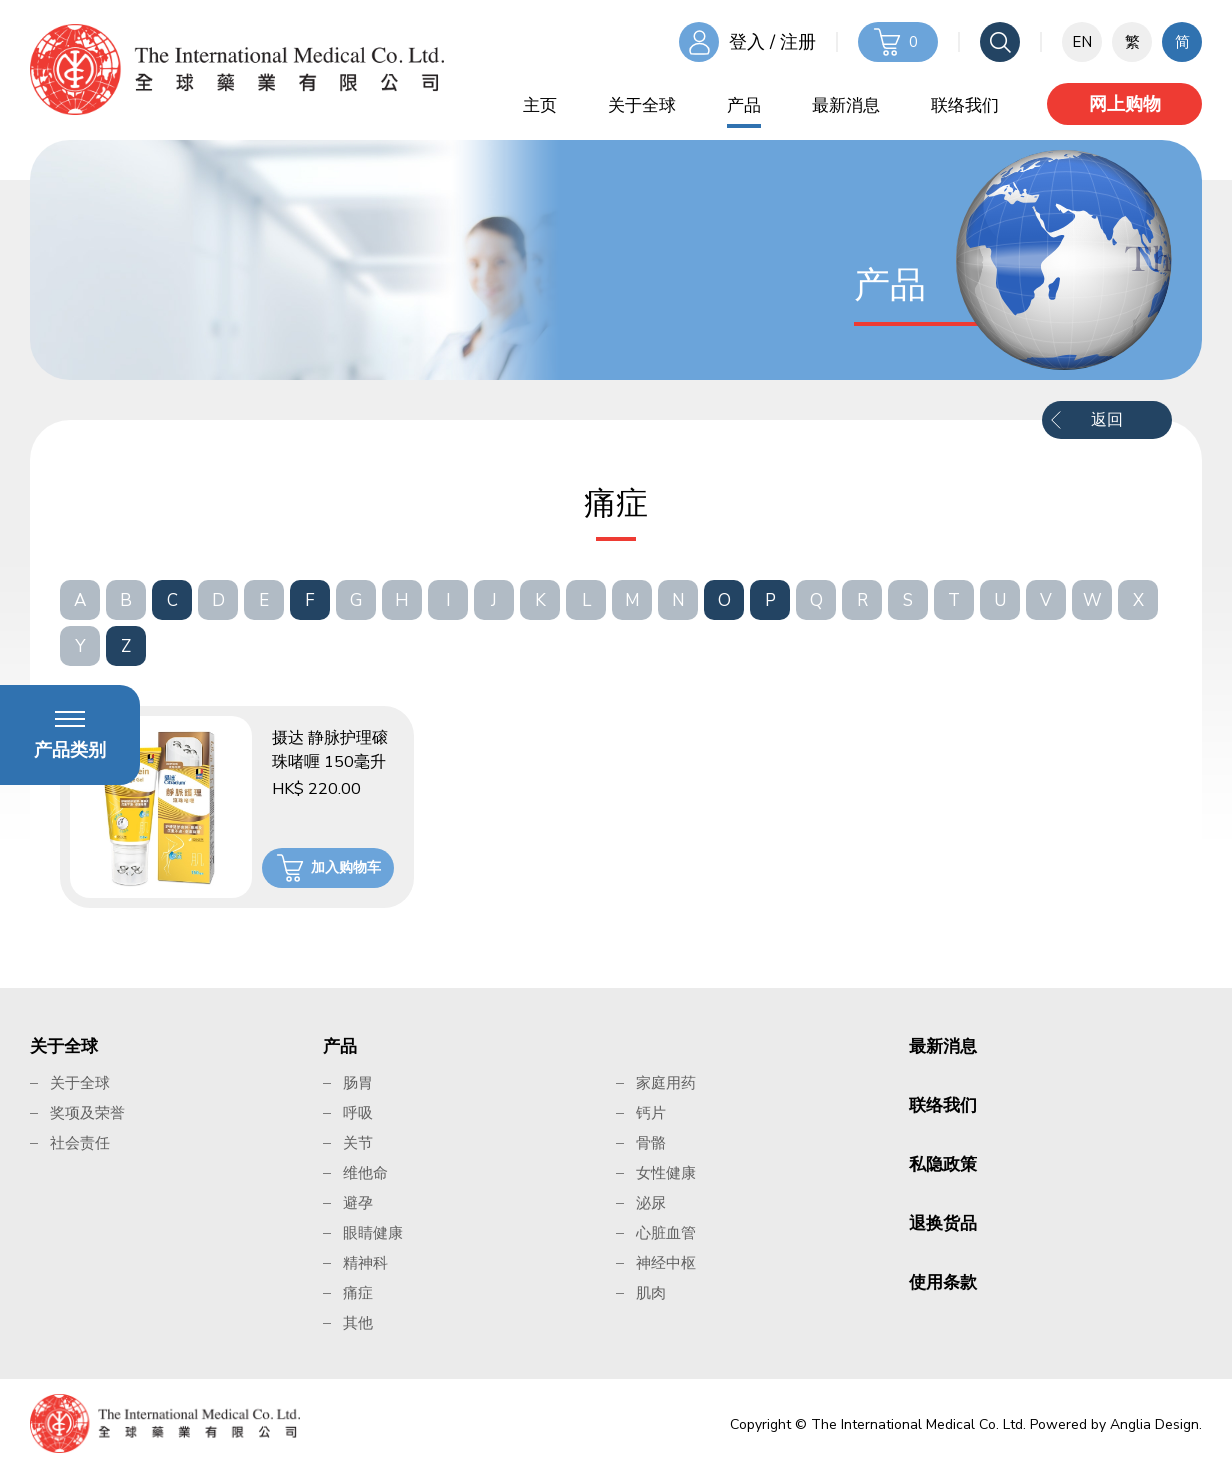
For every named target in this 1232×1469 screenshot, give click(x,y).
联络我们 (965, 105)
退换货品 (943, 1223)
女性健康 (666, 1173)
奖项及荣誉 (87, 1113)
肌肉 (651, 1293)
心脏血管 (666, 1233)
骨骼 (651, 1143)
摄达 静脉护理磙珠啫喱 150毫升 (330, 750)
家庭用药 (666, 1083)
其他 (358, 1323)
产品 (744, 105)
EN (1082, 42)
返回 (1107, 420)
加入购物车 (346, 867)
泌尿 (651, 1203)
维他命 (365, 1173)
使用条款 (943, 1282)
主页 (540, 105)
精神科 (365, 1263)
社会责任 (80, 1143)
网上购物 (1125, 104)
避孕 (358, 1203)
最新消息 (846, 105)
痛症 (358, 1293)
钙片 (651, 1113)
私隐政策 (943, 1164)
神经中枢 (666, 1263)
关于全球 (642, 105)
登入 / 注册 (772, 42)
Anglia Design (1154, 1424)
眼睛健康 (373, 1233)
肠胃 (358, 1083)
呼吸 (358, 1113)
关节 (358, 1143)
